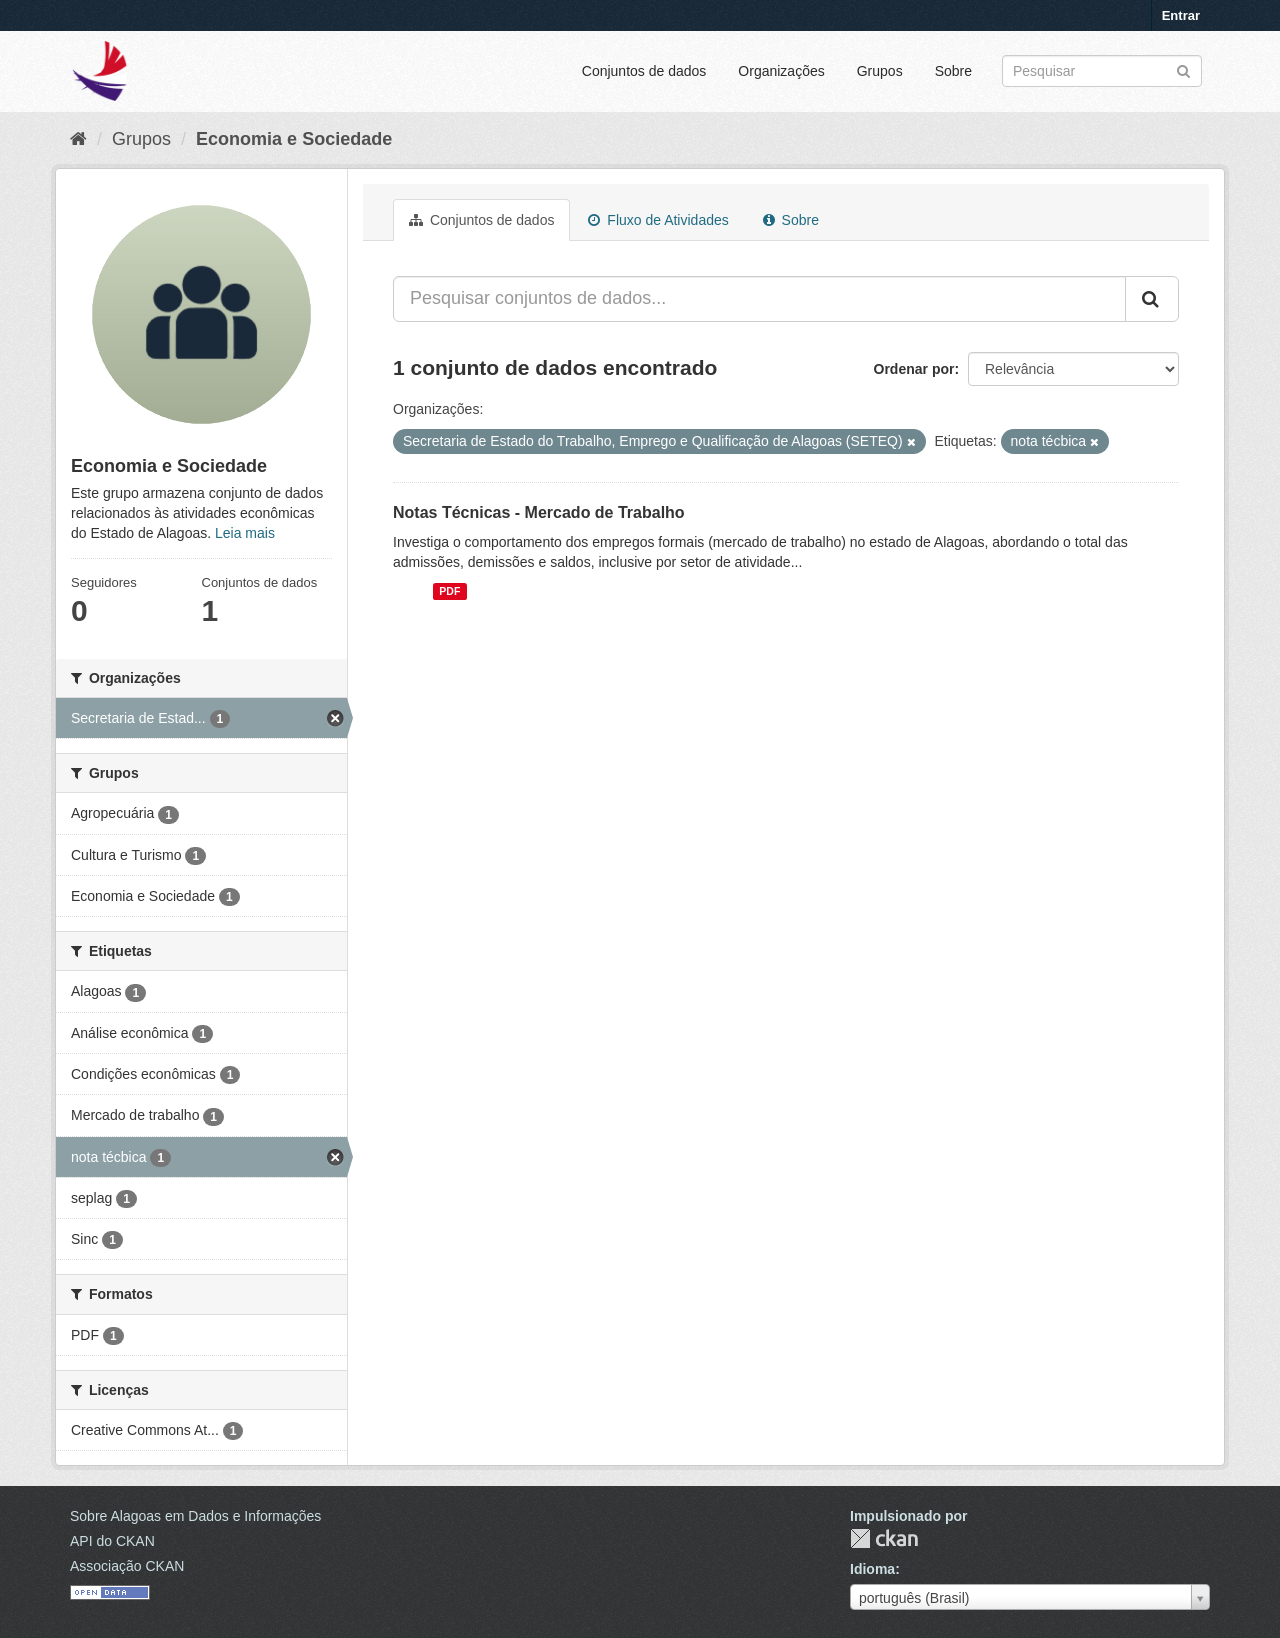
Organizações (781, 71)
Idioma (872, 1569)
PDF (449, 591)
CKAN (884, 1538)
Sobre (953, 71)
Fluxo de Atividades (658, 220)
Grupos (880, 71)
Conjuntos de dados (644, 71)
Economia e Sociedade (294, 139)
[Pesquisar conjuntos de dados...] (759, 299)
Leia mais (245, 533)
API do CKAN (112, 1541)
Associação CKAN (127, 1566)
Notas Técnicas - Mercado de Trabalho (539, 512)
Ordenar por (914, 369)
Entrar (1181, 15)
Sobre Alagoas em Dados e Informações (195, 1516)
